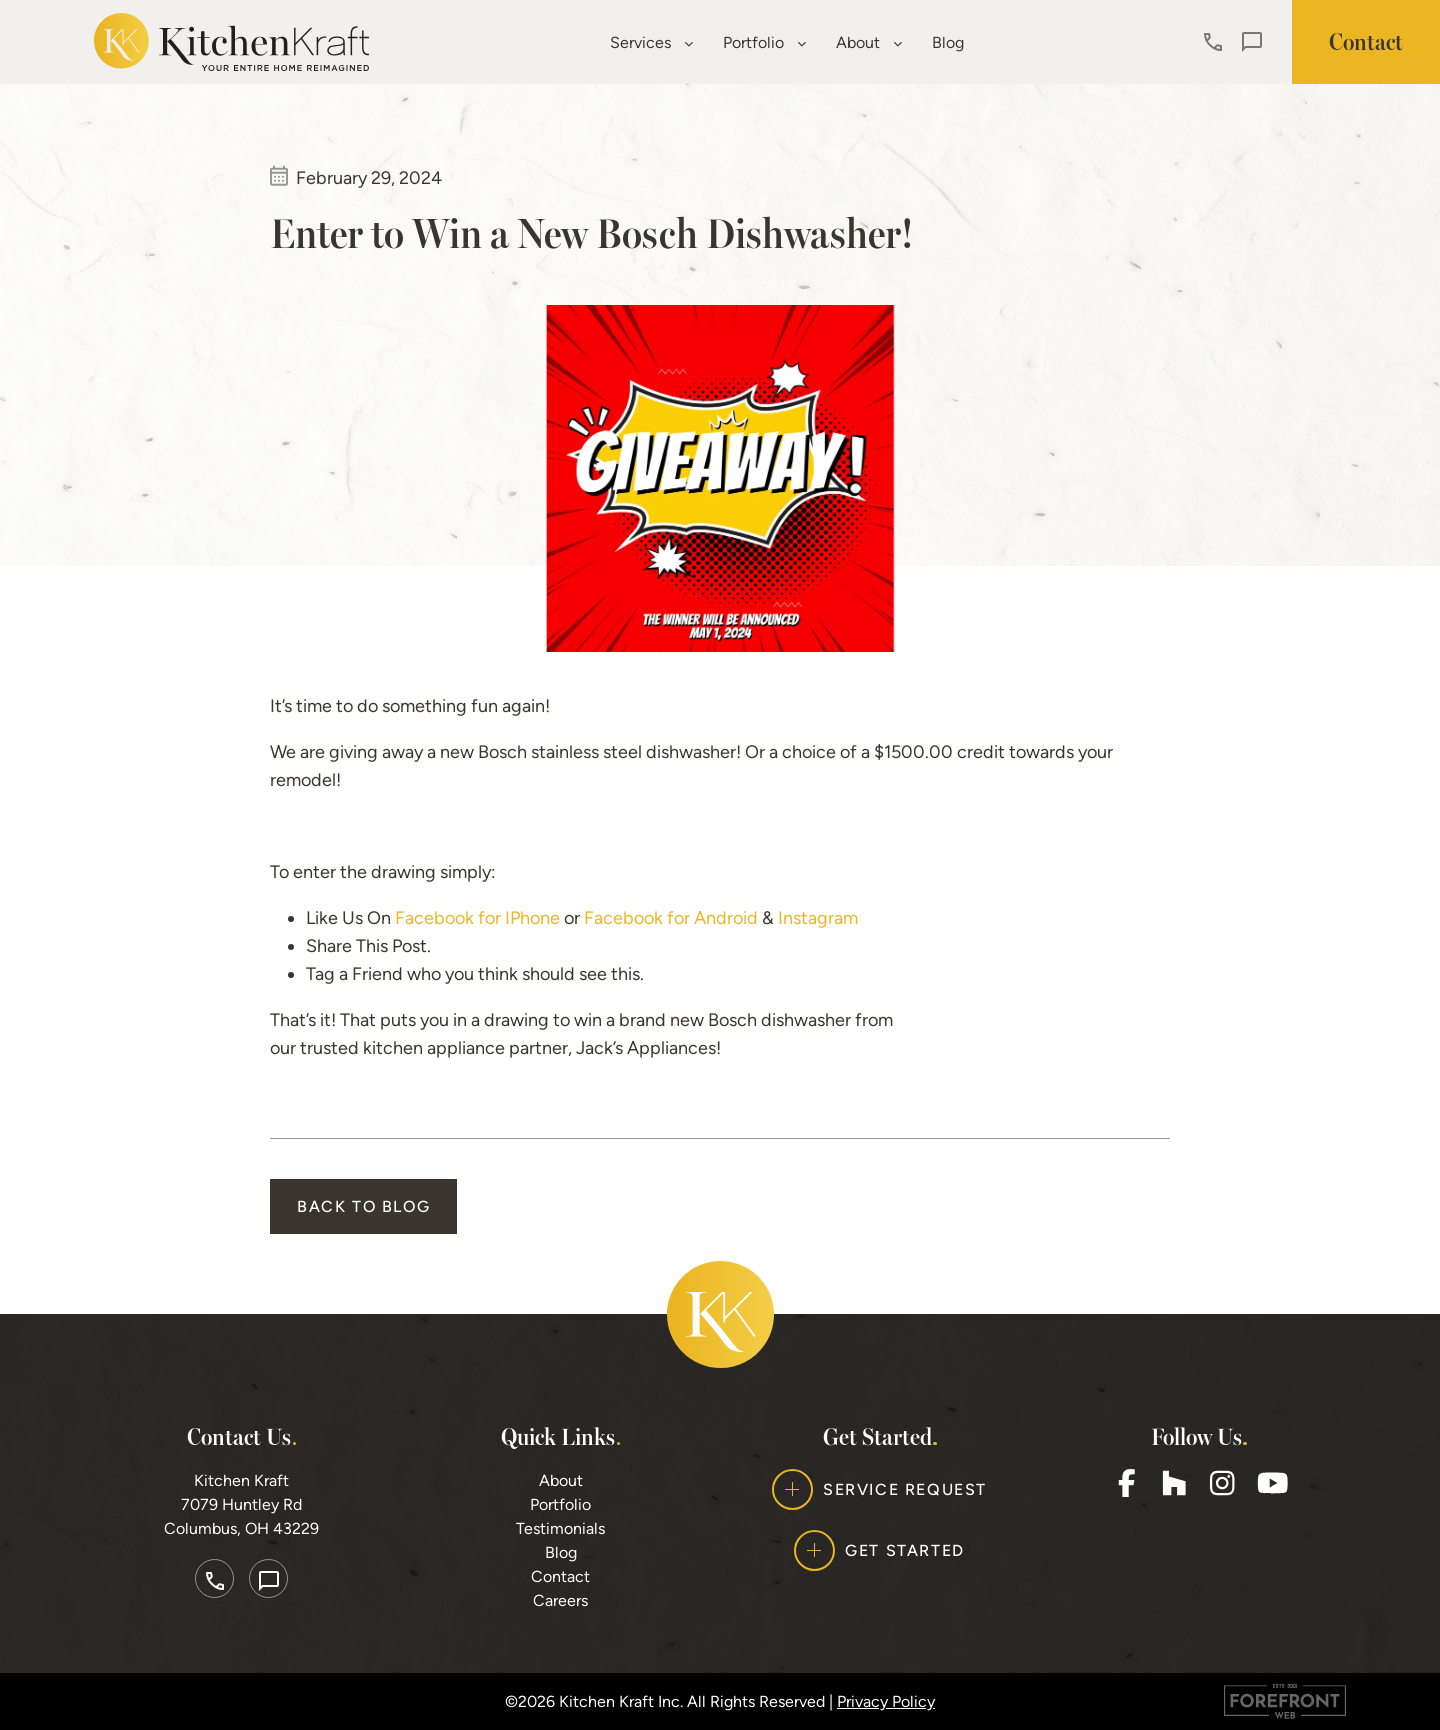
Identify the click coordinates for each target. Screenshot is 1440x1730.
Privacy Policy (886, 1701)
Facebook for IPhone (477, 918)
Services (651, 43)
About (869, 43)
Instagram (818, 918)
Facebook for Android (671, 918)
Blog (948, 42)
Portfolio (764, 43)
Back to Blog (363, 1206)
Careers (560, 1600)
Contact (560, 1576)
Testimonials (560, 1528)
